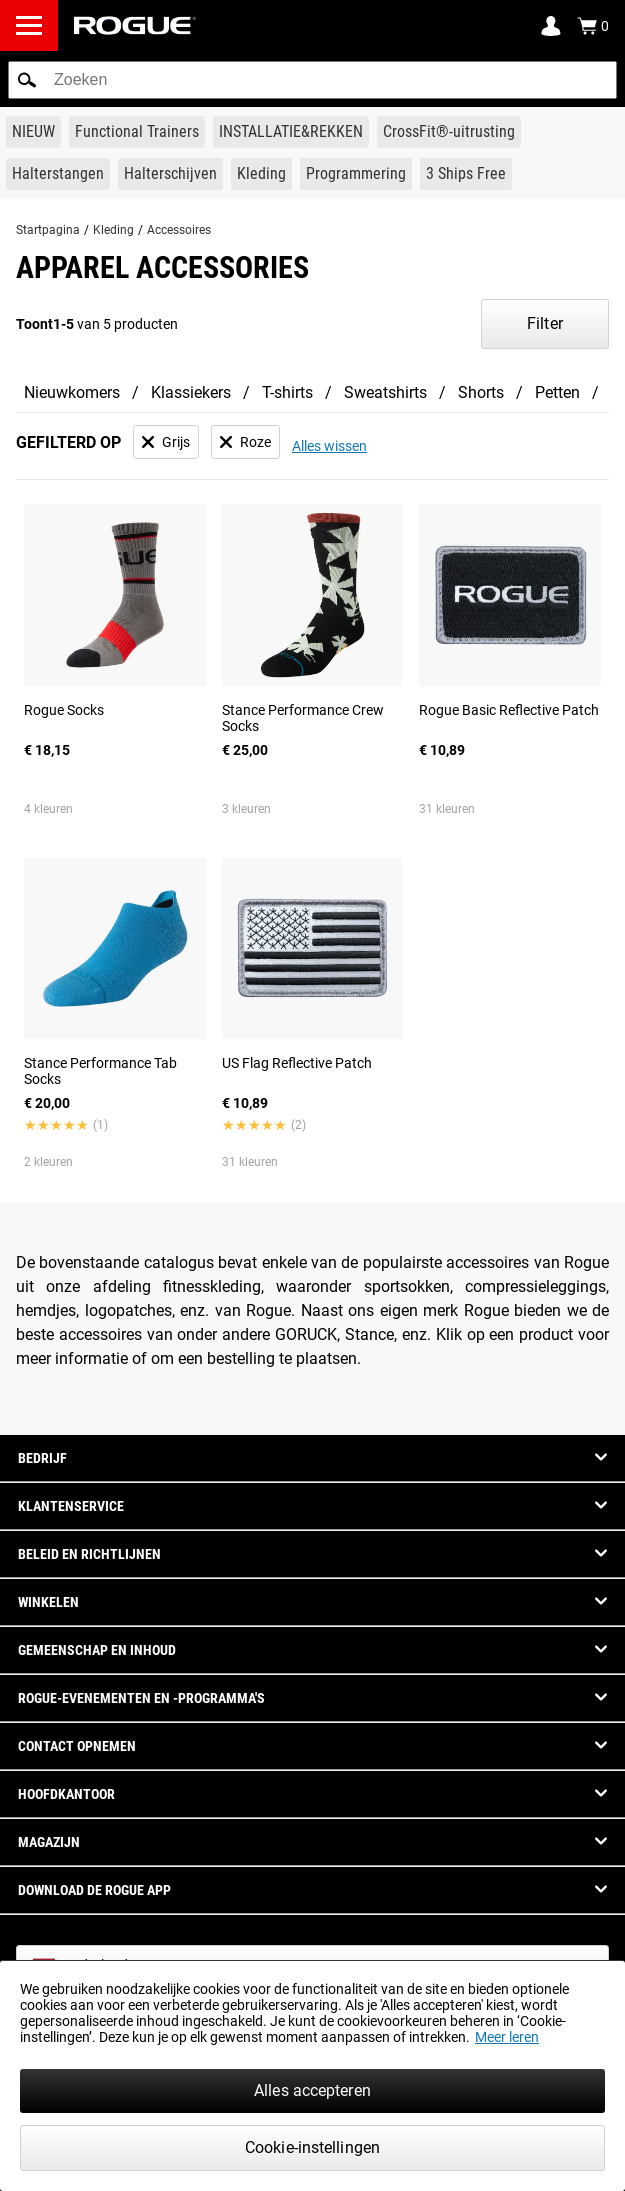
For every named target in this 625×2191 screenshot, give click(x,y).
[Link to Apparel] (261, 174)
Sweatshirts (385, 392)
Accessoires (179, 230)
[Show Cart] (593, 26)
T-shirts (287, 392)
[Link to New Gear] (33, 132)
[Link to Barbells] (58, 174)
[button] (27, 80)
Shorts (481, 392)
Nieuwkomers (72, 392)
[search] (312, 80)
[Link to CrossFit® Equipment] (449, 132)
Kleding (113, 230)
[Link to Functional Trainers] (137, 132)
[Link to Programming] (356, 174)
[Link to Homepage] (135, 25)
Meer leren (507, 2037)
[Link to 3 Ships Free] (466, 174)
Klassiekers (191, 392)
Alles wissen (329, 446)
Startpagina (48, 230)
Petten (557, 392)
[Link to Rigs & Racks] (291, 132)
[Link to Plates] (170, 174)
